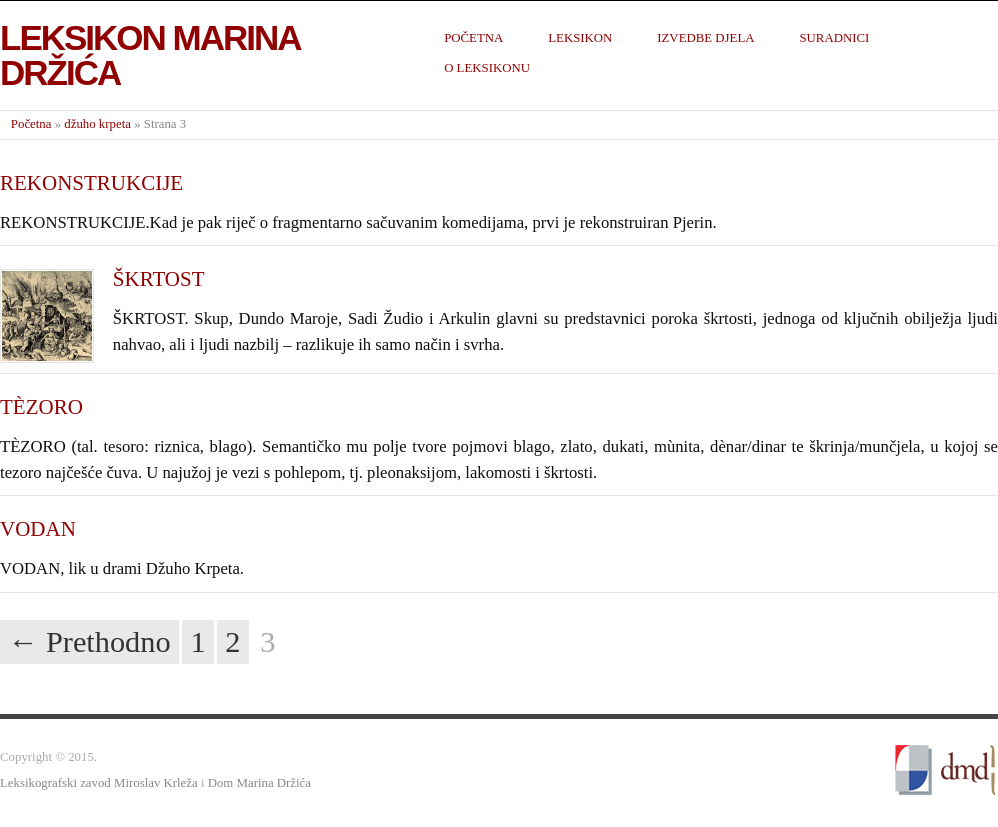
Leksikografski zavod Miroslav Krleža (99, 783)
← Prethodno (89, 642)
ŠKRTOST (159, 279)
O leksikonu (487, 68)
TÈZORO (41, 407)
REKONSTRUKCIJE (91, 183)
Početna (473, 38)
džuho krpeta (97, 124)
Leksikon (580, 38)
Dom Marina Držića (259, 783)
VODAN (38, 529)
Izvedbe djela (705, 38)
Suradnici (834, 38)
